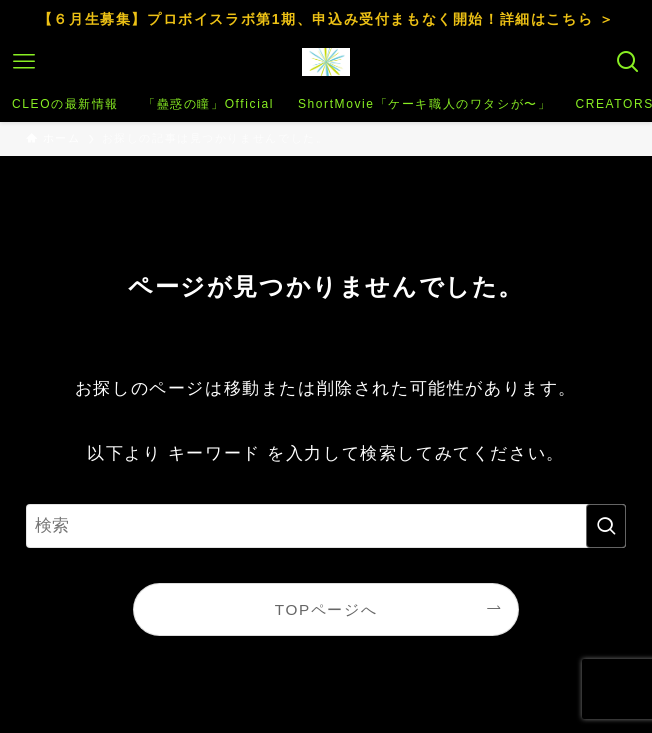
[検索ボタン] (628, 62)
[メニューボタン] (24, 62)
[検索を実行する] (606, 526)
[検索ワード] (326, 526)
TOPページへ (326, 609)
